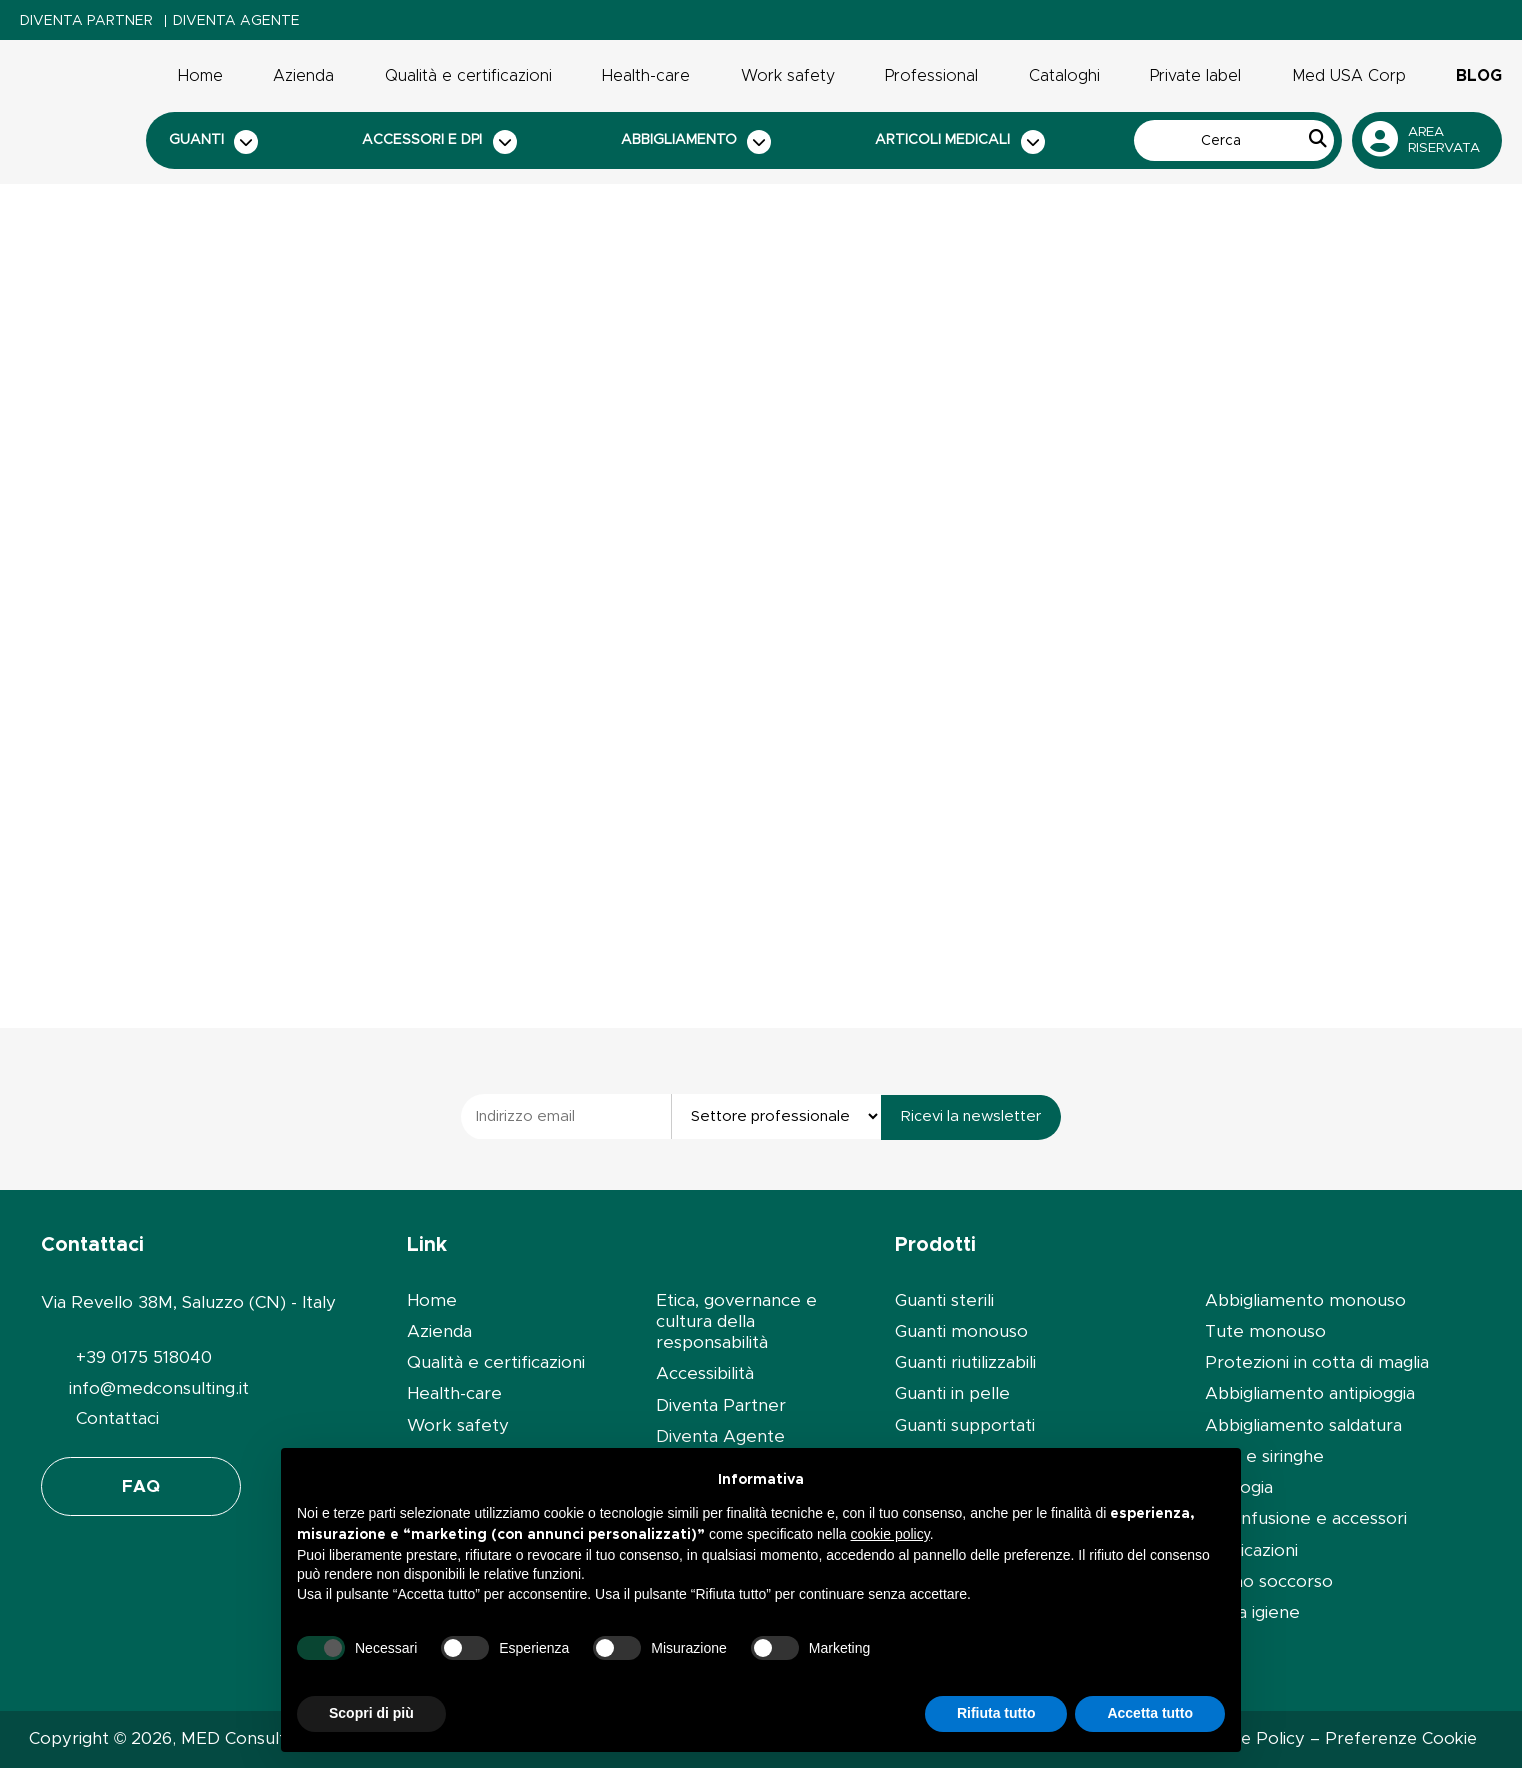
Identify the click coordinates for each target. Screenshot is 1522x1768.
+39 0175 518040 (144, 1357)
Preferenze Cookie (1401, 1739)
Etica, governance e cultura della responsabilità (736, 1322)
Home (200, 76)
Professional (931, 76)
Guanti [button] (214, 142)
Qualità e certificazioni (468, 76)
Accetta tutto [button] (1150, 1713)
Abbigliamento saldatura (1303, 1425)
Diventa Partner (86, 21)
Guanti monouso (961, 1331)
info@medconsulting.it (159, 1388)
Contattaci (117, 1418)
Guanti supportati (965, 1425)
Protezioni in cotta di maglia (1317, 1362)
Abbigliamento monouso (1305, 1300)
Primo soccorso (1269, 1581)
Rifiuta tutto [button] (996, 1713)
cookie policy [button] (890, 1534)
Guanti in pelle (952, 1393)
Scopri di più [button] (371, 1713)
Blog (1479, 76)
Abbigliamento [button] (696, 142)
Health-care (646, 76)
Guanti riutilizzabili (965, 1362)
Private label (1195, 76)
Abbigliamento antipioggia (1310, 1393)
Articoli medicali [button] (960, 142)
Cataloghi (1064, 76)
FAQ (141, 1486)
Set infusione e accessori (1306, 1518)
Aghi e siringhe (1264, 1456)
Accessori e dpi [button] (439, 142)
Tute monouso (1265, 1331)
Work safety (788, 76)
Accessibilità (705, 1373)
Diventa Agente (236, 21)
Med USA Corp (1349, 76)
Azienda (303, 76)
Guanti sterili (944, 1300)
